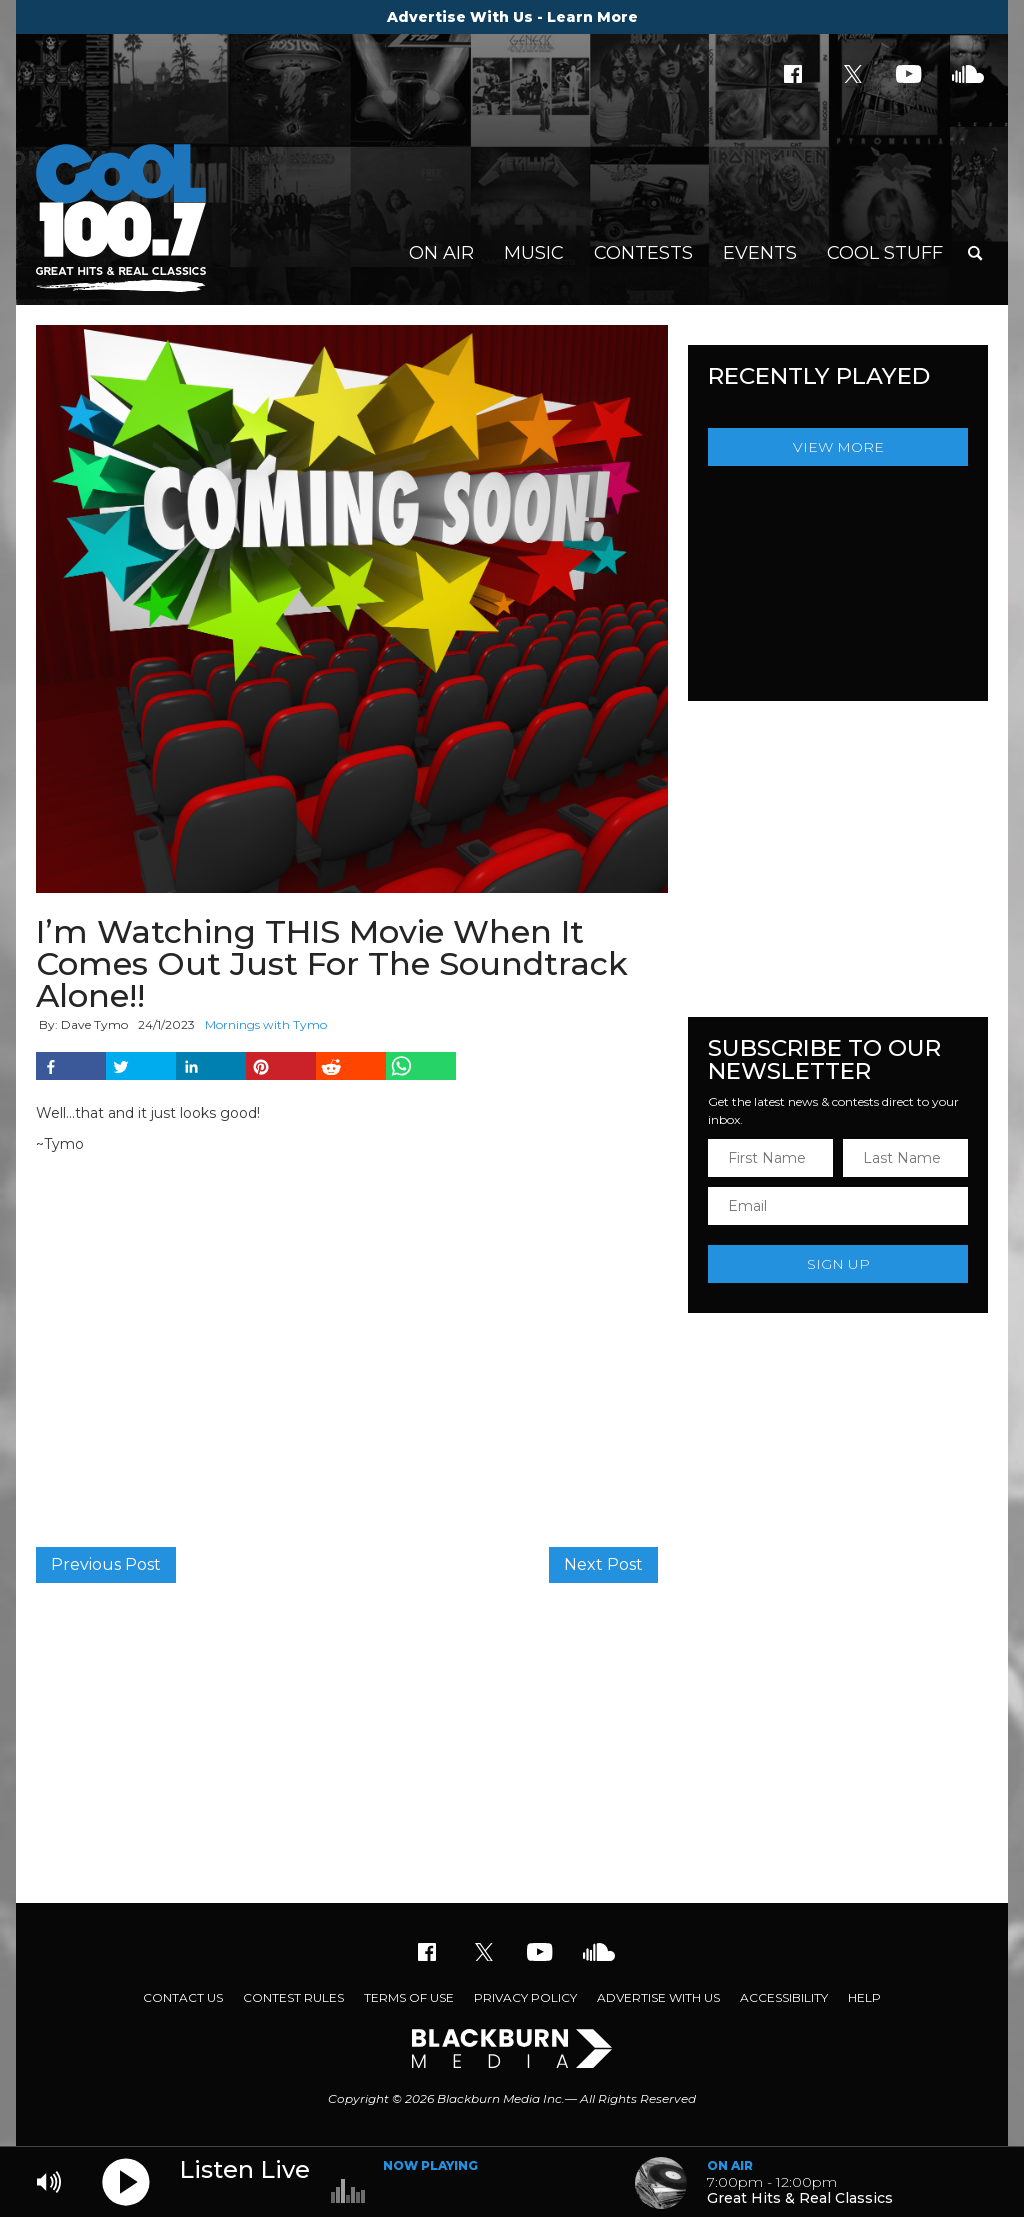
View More (838, 447)
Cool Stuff (885, 253)
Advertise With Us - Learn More (512, 17)
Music (534, 253)
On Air (441, 253)
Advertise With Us (658, 1997)
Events (760, 253)
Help (864, 1997)
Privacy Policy (525, 1997)
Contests (643, 253)
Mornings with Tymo (266, 1024)
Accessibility (784, 1997)
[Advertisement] (512, 1743)
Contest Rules (293, 1997)
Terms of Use (409, 1997)
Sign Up (838, 1264)
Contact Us (183, 1997)
